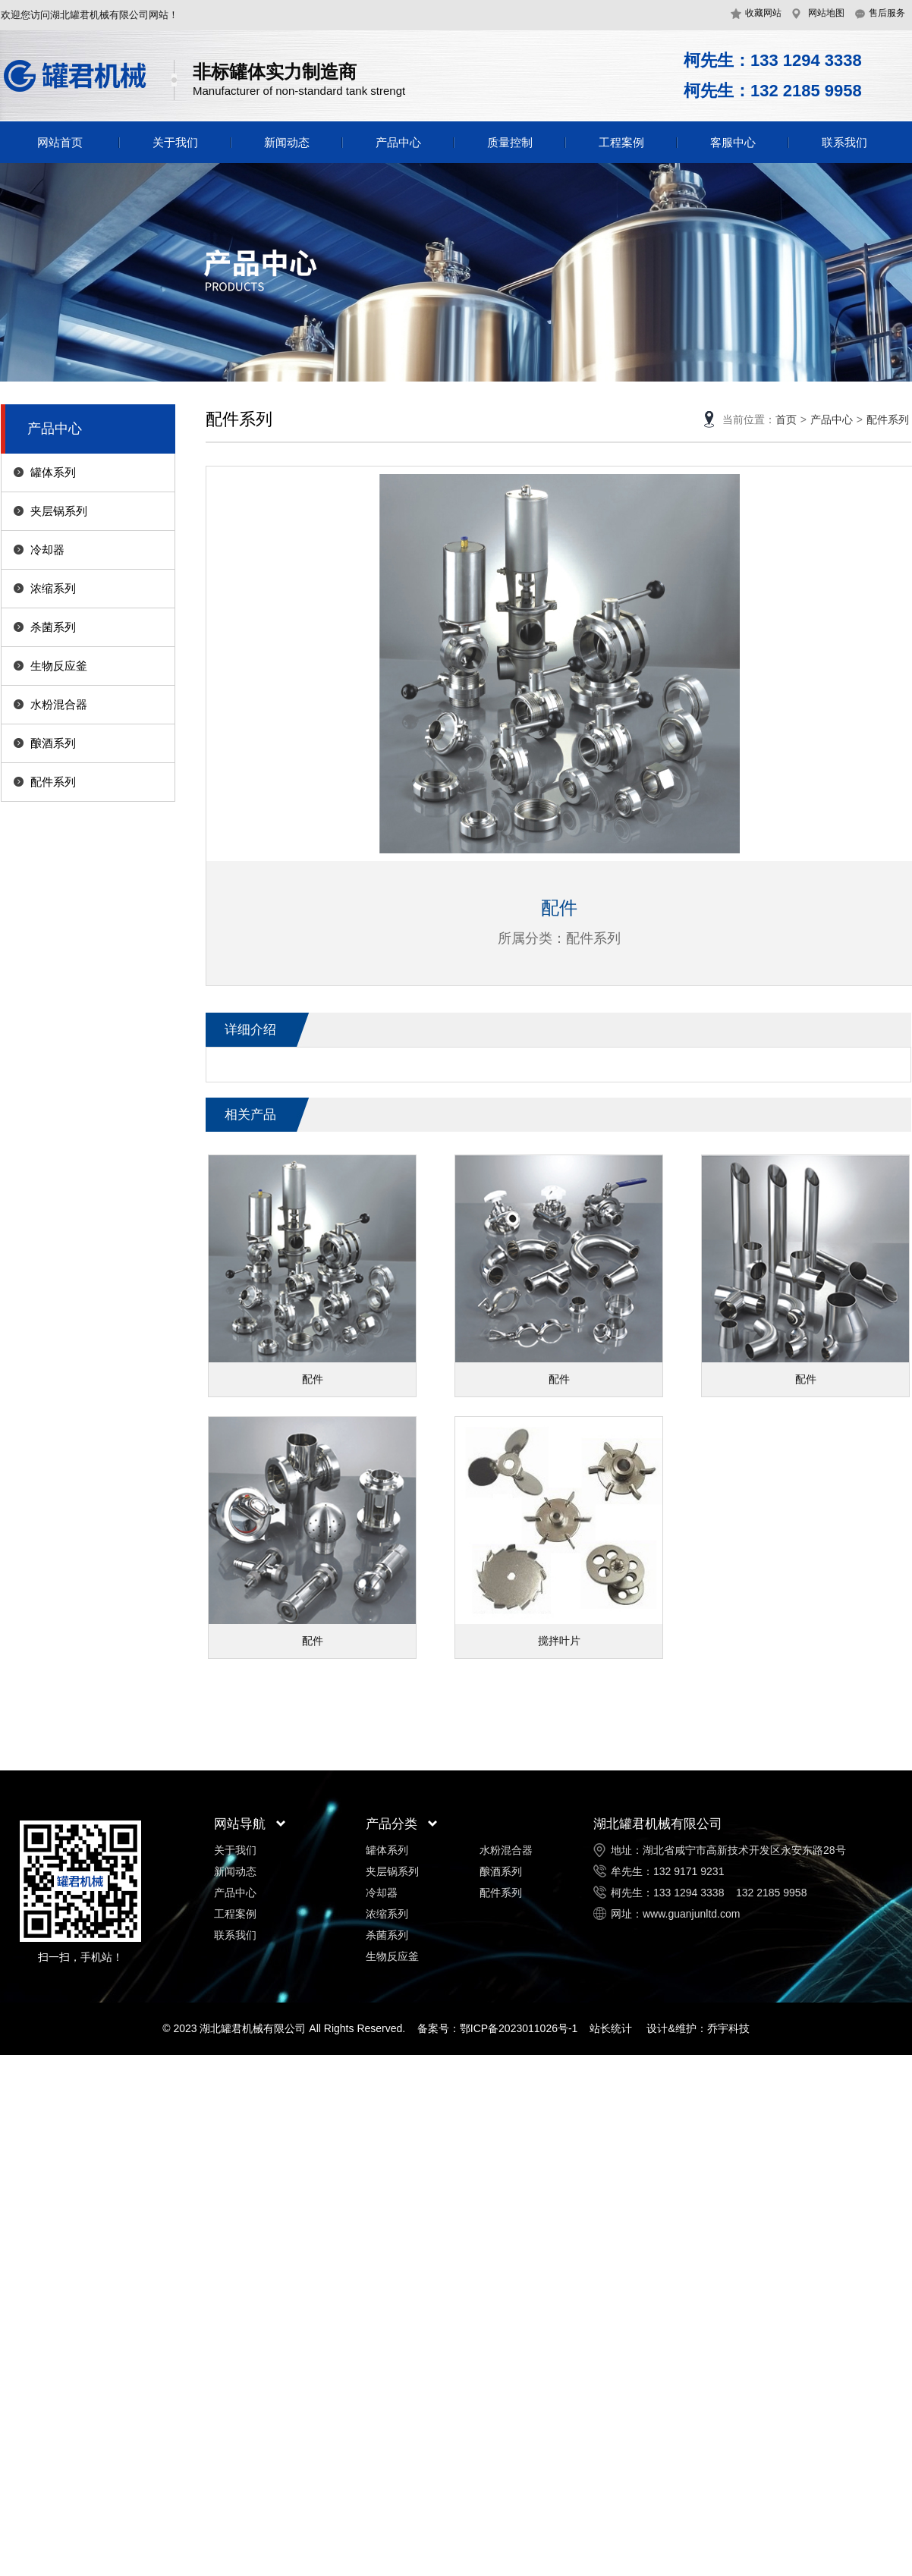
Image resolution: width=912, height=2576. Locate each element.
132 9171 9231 (688, 1871)
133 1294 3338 (688, 1892)
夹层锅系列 (58, 510)
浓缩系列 (53, 588)
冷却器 (47, 549)
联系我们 (844, 142)
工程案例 (621, 142)
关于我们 (175, 142)
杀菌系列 (53, 626)
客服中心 (733, 142)
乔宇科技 (728, 2028)
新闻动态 (287, 142)
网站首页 (60, 142)
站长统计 (611, 2028)
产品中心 (398, 142)
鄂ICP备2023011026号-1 (519, 2028)
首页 (786, 419)
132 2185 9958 (771, 1892)
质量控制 (510, 142)
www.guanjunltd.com (691, 1914)
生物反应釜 (58, 665)
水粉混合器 (58, 704)
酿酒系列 (53, 743)
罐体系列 (53, 472)
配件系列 (53, 781)
